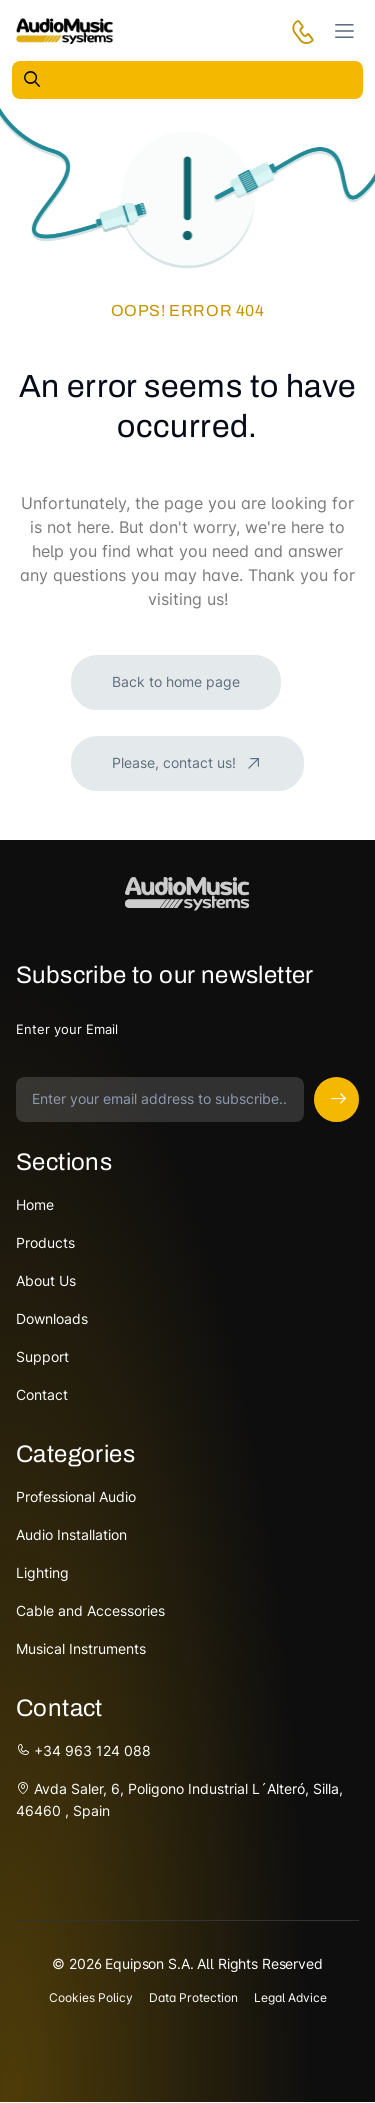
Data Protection (193, 1997)
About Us (46, 1280)
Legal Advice (290, 1997)
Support (42, 1356)
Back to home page (176, 681)
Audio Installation (71, 1534)
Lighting (42, 1572)
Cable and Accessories (90, 1610)
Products (45, 1242)
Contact (42, 1394)
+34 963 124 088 (83, 1750)
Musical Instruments (81, 1648)
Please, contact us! (176, 762)
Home (35, 1204)
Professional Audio (76, 1496)
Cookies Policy (91, 1997)
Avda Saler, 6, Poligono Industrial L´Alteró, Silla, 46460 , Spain (179, 1799)
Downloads (52, 1318)
